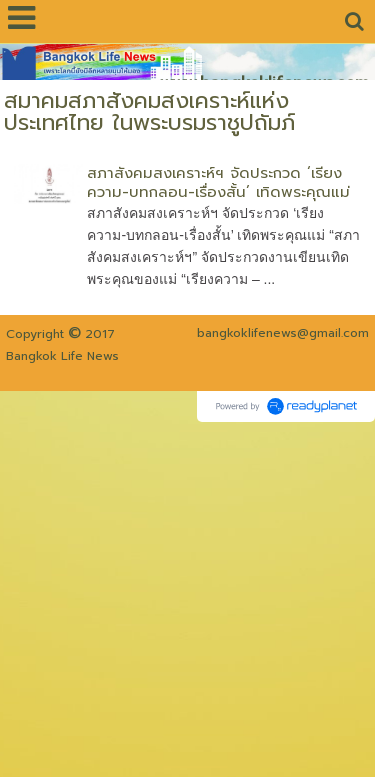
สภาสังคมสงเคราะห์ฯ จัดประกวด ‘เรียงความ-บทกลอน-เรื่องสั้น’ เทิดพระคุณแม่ (218, 182)
